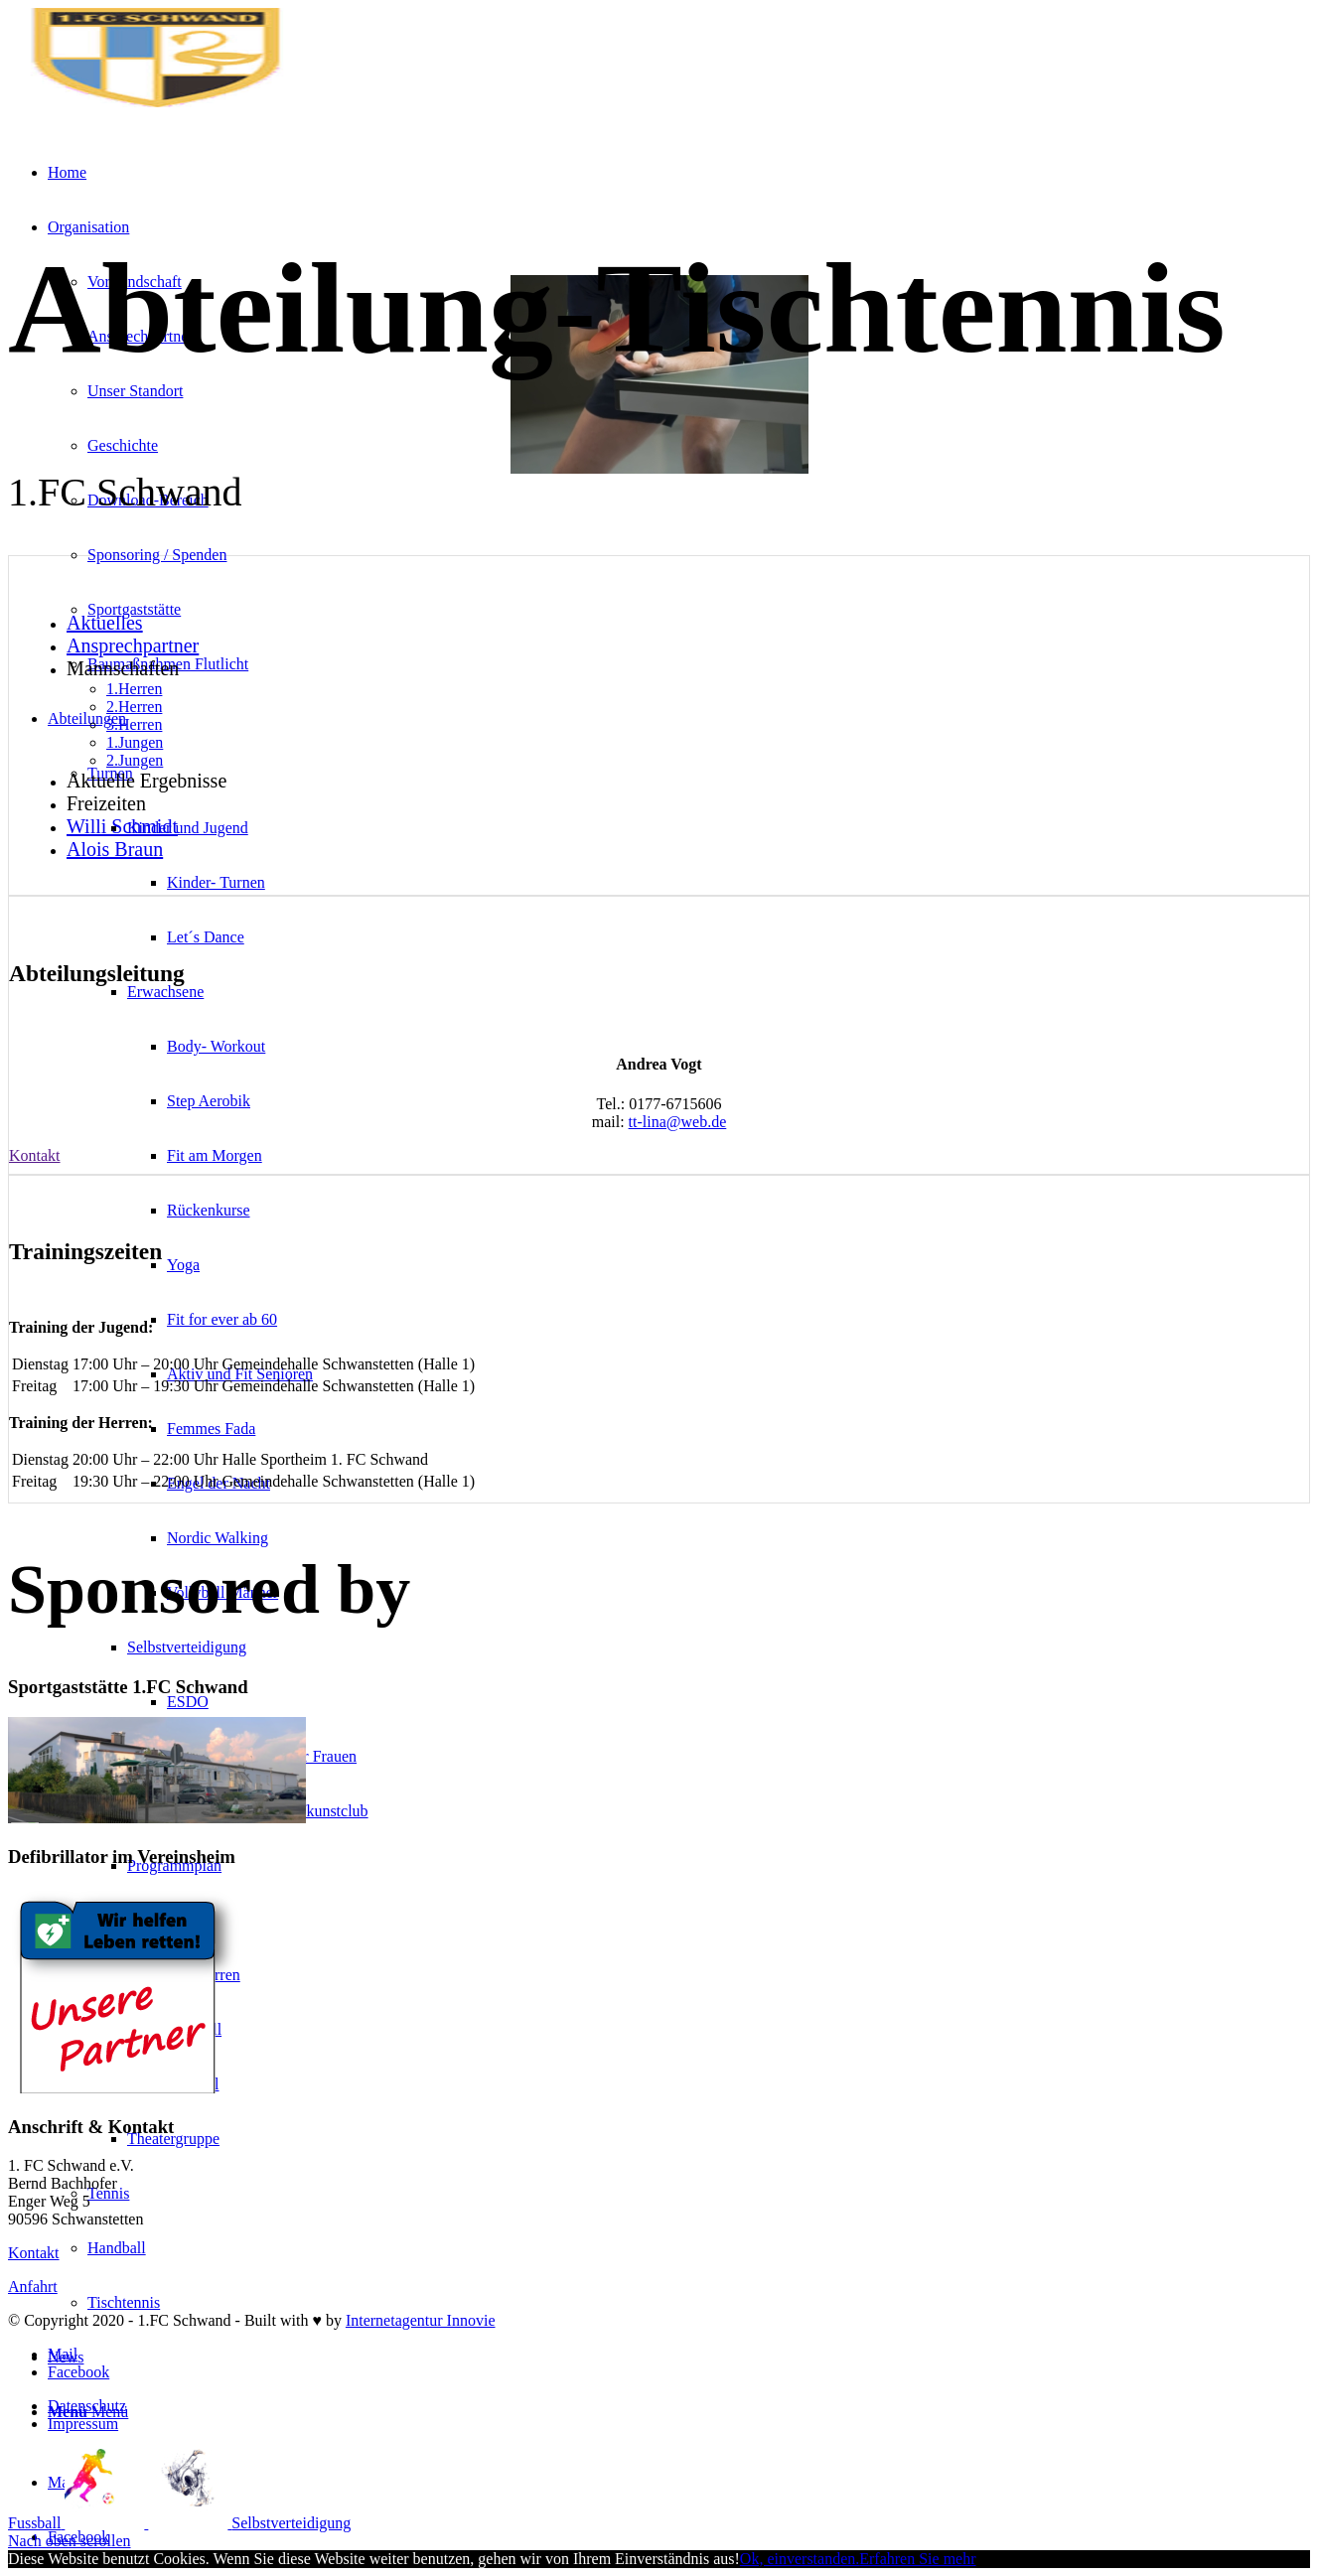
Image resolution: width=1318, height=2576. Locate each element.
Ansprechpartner (133, 645)
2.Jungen (134, 760)
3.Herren (134, 724)
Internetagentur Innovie (421, 2320)
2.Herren (134, 706)
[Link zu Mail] (62, 2482)
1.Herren (134, 688)
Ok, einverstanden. (799, 2558)
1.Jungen (134, 742)
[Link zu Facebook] (78, 2371)
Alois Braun (115, 849)
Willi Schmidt (122, 826)
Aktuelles (105, 623)
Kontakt (34, 2252)
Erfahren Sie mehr (917, 2558)
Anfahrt (33, 2286)
